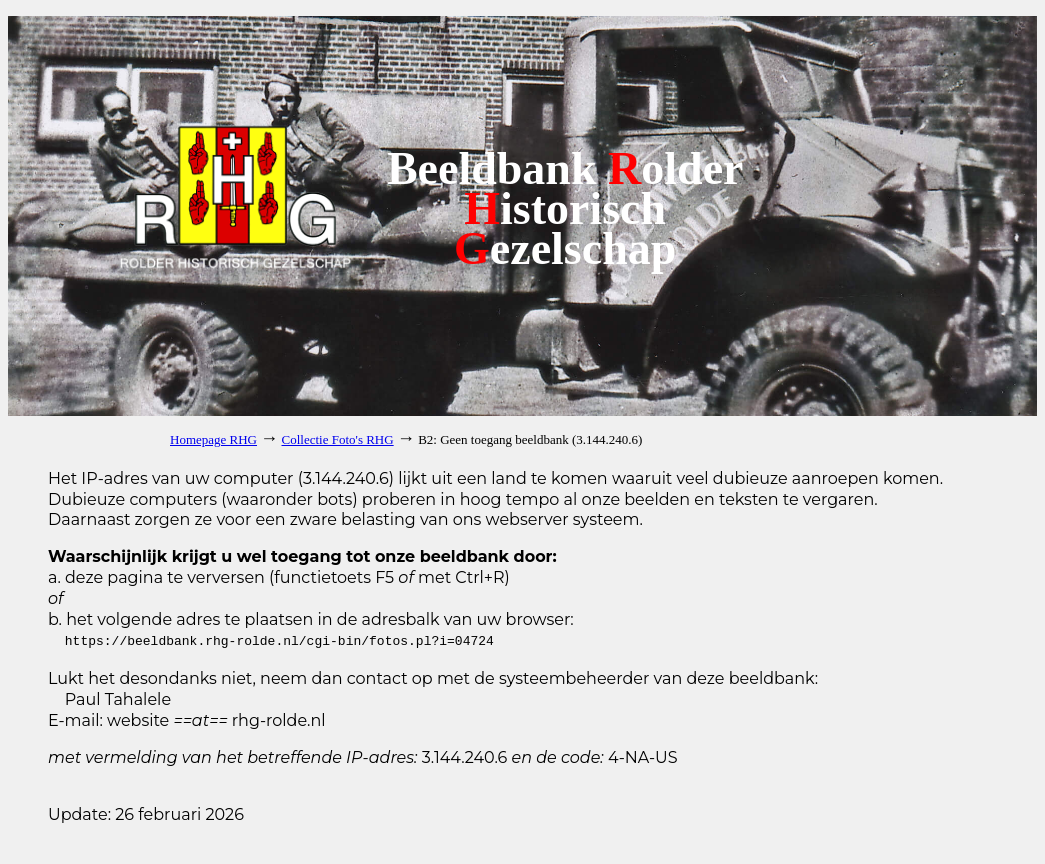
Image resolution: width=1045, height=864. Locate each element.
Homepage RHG (213, 439)
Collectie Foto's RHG (338, 439)
